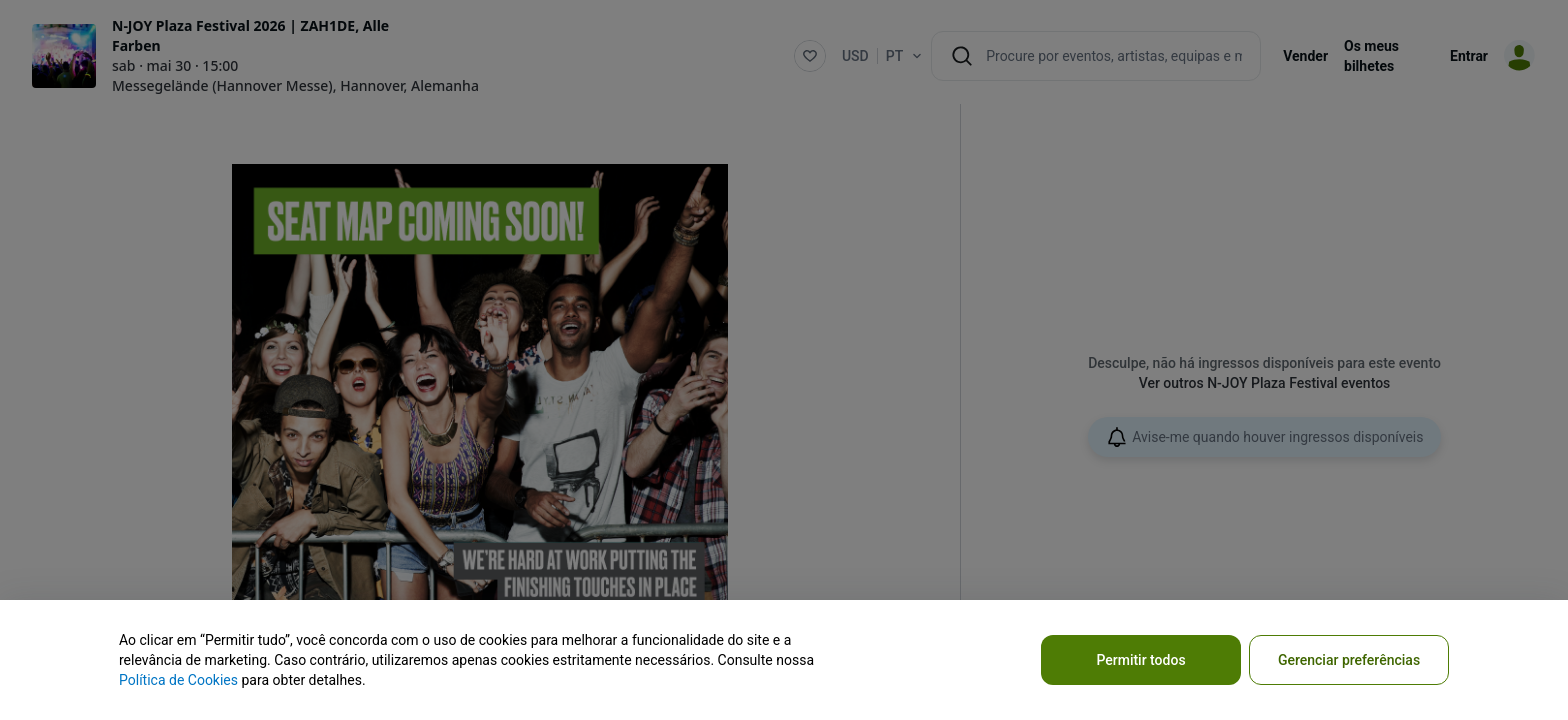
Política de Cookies (178, 680)
